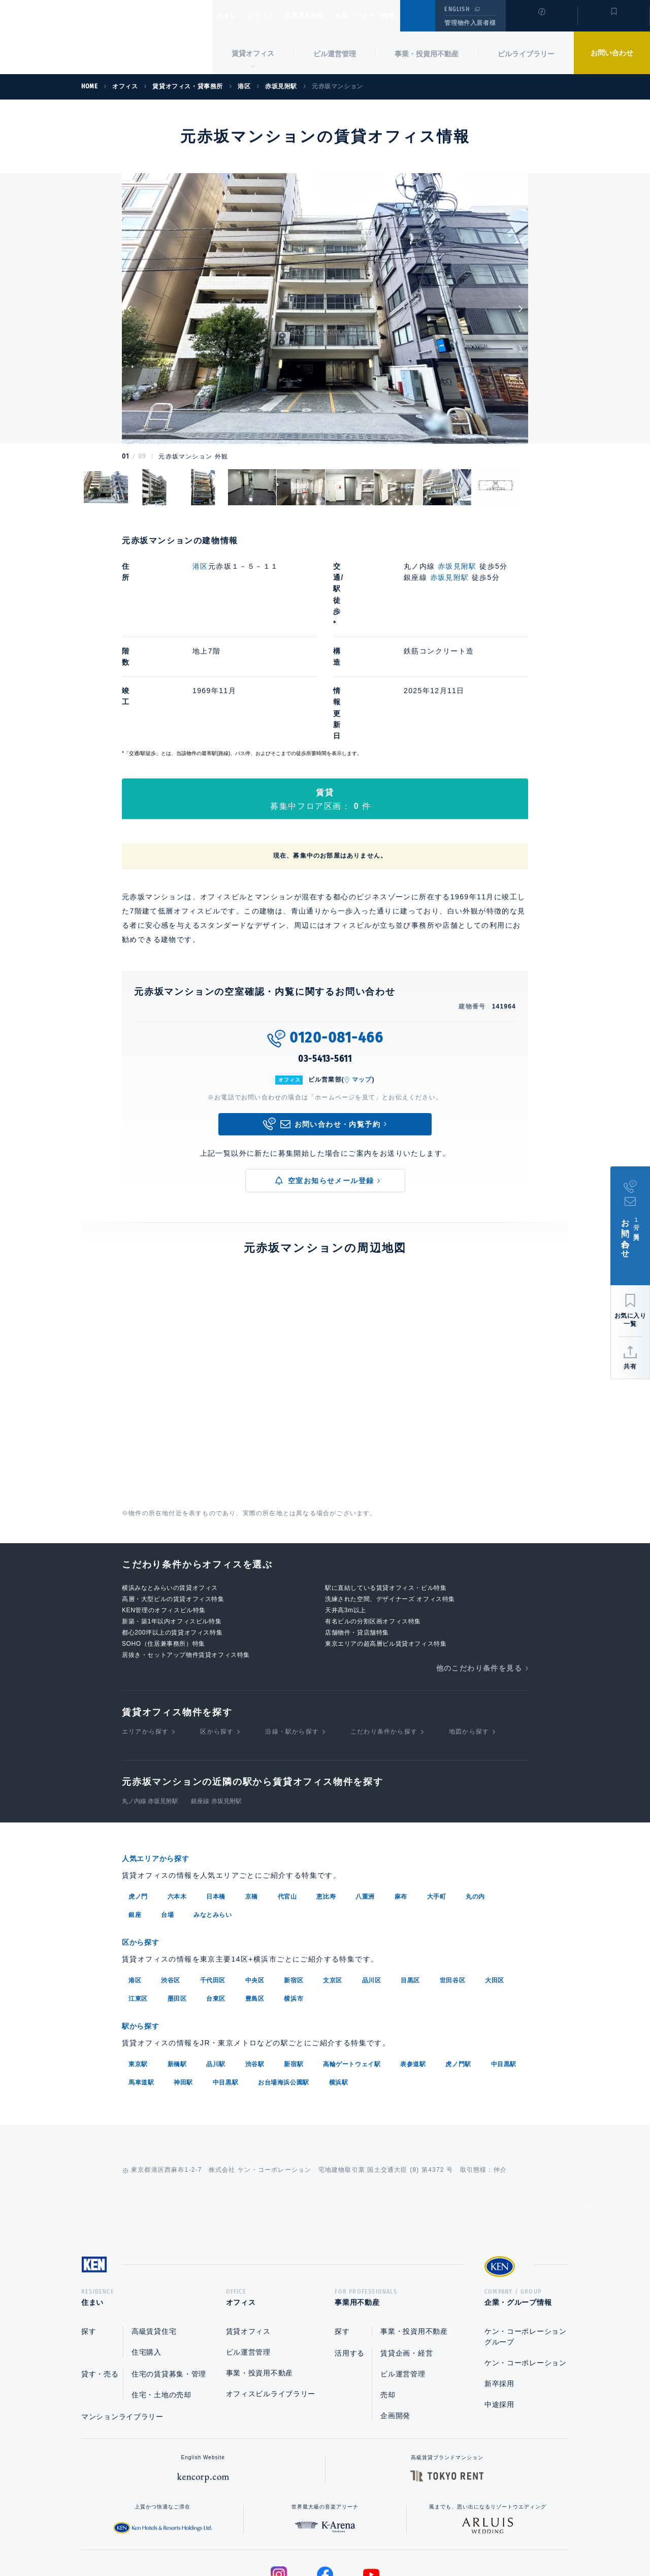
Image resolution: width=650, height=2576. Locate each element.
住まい (232, 15)
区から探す (217, 1629)
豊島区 (255, 1894)
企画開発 (395, 2314)
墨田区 (177, 1894)
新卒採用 (499, 2282)
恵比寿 (326, 1793)
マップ (362, 977)
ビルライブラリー (526, 54)
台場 (167, 1811)
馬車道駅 (141, 1977)
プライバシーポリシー (309, 2536)
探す (88, 2230)
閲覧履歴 (540, 22)
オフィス (274, 15)
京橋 (251, 1793)
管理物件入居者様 (470, 22)
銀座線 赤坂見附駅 (216, 1699)
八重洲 (365, 1793)
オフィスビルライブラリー (270, 2292)
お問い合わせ (612, 53)
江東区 (138, 1894)
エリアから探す (145, 1629)
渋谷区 (170, 1876)
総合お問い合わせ (222, 2536)
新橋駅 (177, 1959)
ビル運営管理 (334, 54)
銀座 (134, 1811)
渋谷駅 (255, 1959)
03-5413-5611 (325, 956)
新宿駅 (293, 1959)
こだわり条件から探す (383, 1629)
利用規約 (380, 2536)
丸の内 (475, 1793)
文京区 (332, 1876)
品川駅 (215, 1959)
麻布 (401, 1793)
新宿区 (293, 1876)
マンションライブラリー (122, 2315)
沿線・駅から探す (292, 1629)
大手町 (436, 1793)
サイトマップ (435, 2536)
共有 (630, 1366)
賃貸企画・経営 (406, 2251)
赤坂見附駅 (457, 566)
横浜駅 (338, 1977)
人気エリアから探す (162, 1756)
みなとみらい (212, 1811)
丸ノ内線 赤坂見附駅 (150, 1699)
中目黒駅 (503, 1959)
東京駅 (138, 1959)
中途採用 (499, 2303)
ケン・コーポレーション (525, 2261)
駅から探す (144, 1921)
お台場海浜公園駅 (283, 1977)
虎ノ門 (138, 1793)
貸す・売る (100, 2272)
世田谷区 (452, 1876)
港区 (200, 566)
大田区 (494, 1876)
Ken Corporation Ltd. (106, 38)
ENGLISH (456, 9)
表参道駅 (413, 1959)
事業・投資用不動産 (427, 54)
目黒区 (410, 1876)
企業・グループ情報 (396, 15)
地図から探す (469, 1629)
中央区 (255, 1876)
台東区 (215, 1894)
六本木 (177, 1793)
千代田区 (212, 1876)
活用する (350, 2251)
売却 (387, 2293)
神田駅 (183, 1977)
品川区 (371, 1876)
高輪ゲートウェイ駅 (351, 1959)
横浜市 (293, 1894)
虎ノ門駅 (458, 1959)
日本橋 (215, 1793)
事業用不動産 (327, 15)
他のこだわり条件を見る (479, 1565)
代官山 (287, 1793)
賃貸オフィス (248, 2230)
